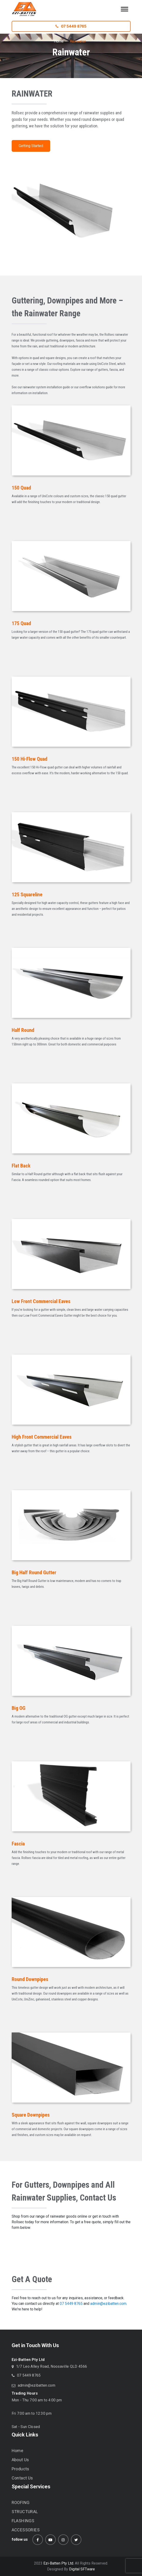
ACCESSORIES (26, 2529)
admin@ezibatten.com (108, 2303)
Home (59, 41)
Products (20, 2468)
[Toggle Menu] (124, 9)
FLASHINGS (23, 2520)
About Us (20, 2459)
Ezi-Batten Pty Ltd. (58, 2563)
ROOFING (21, 2502)
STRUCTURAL (25, 2511)
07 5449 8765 (70, 26)
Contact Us (22, 2477)
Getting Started (31, 146)
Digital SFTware (82, 2569)
